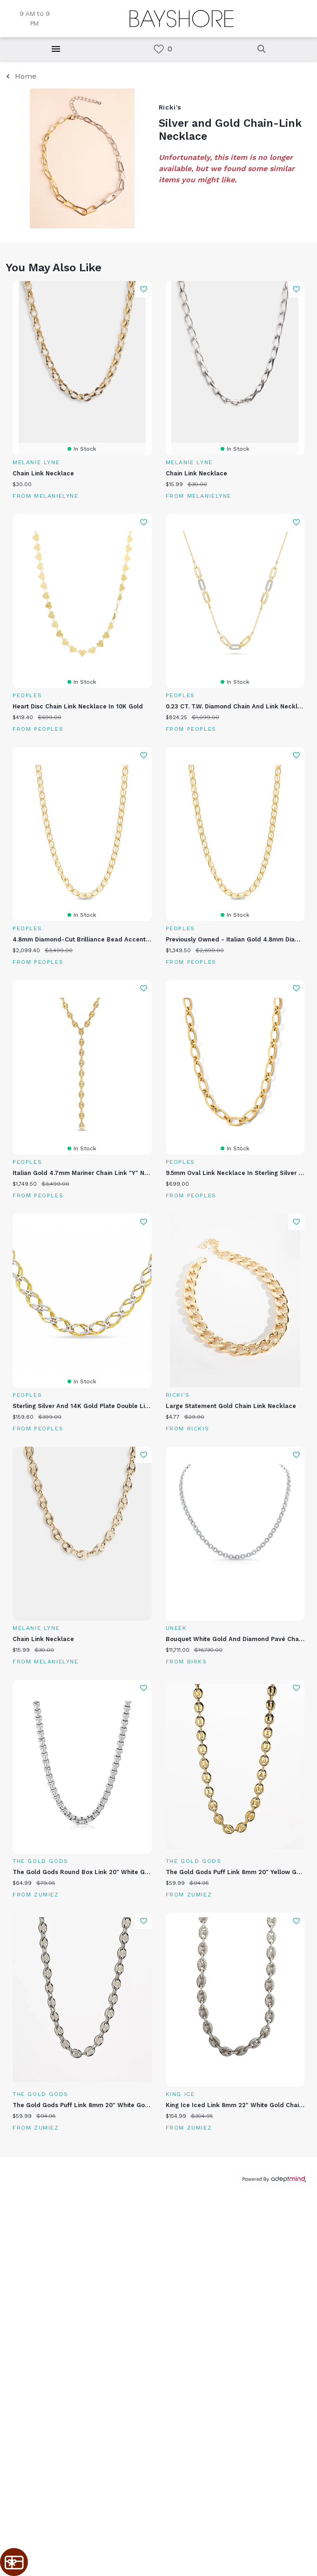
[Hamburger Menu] (56, 49)
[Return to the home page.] (181, 19)
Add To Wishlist (143, 289)
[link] (159, 49)
